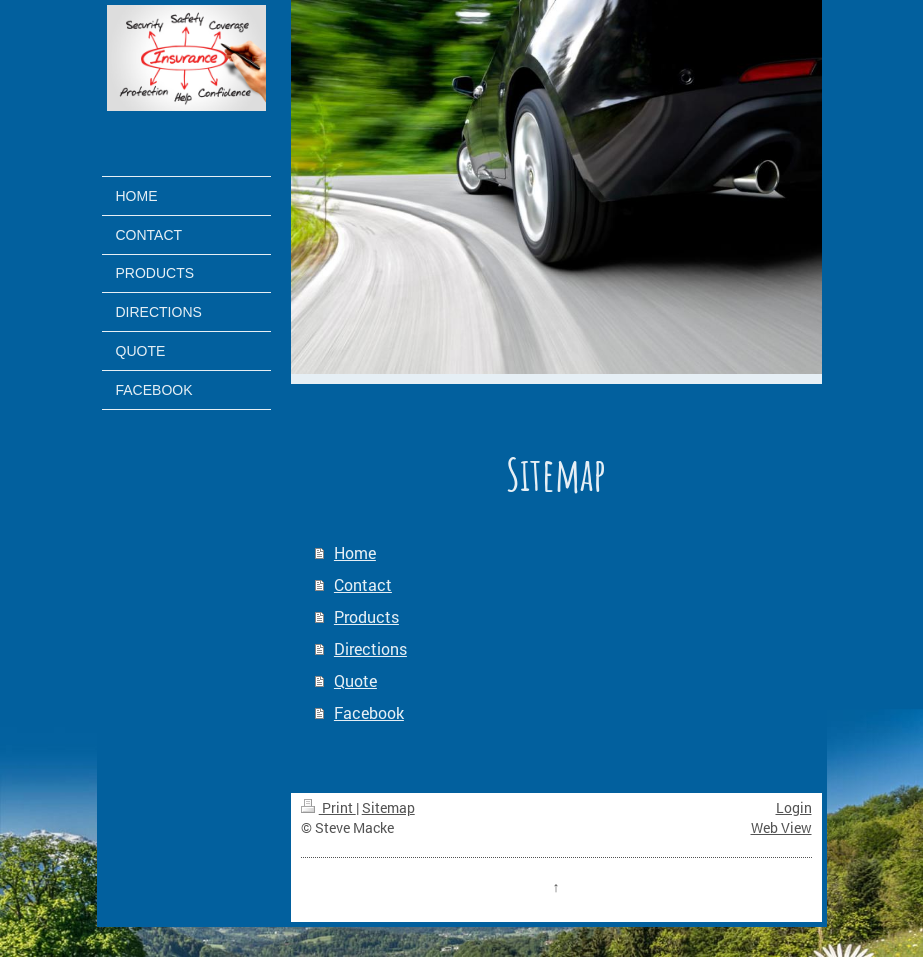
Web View (781, 827)
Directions (370, 648)
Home (355, 552)
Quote (355, 680)
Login (794, 807)
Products (366, 616)
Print (328, 807)
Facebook (369, 712)
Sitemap (388, 807)
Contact (363, 584)
